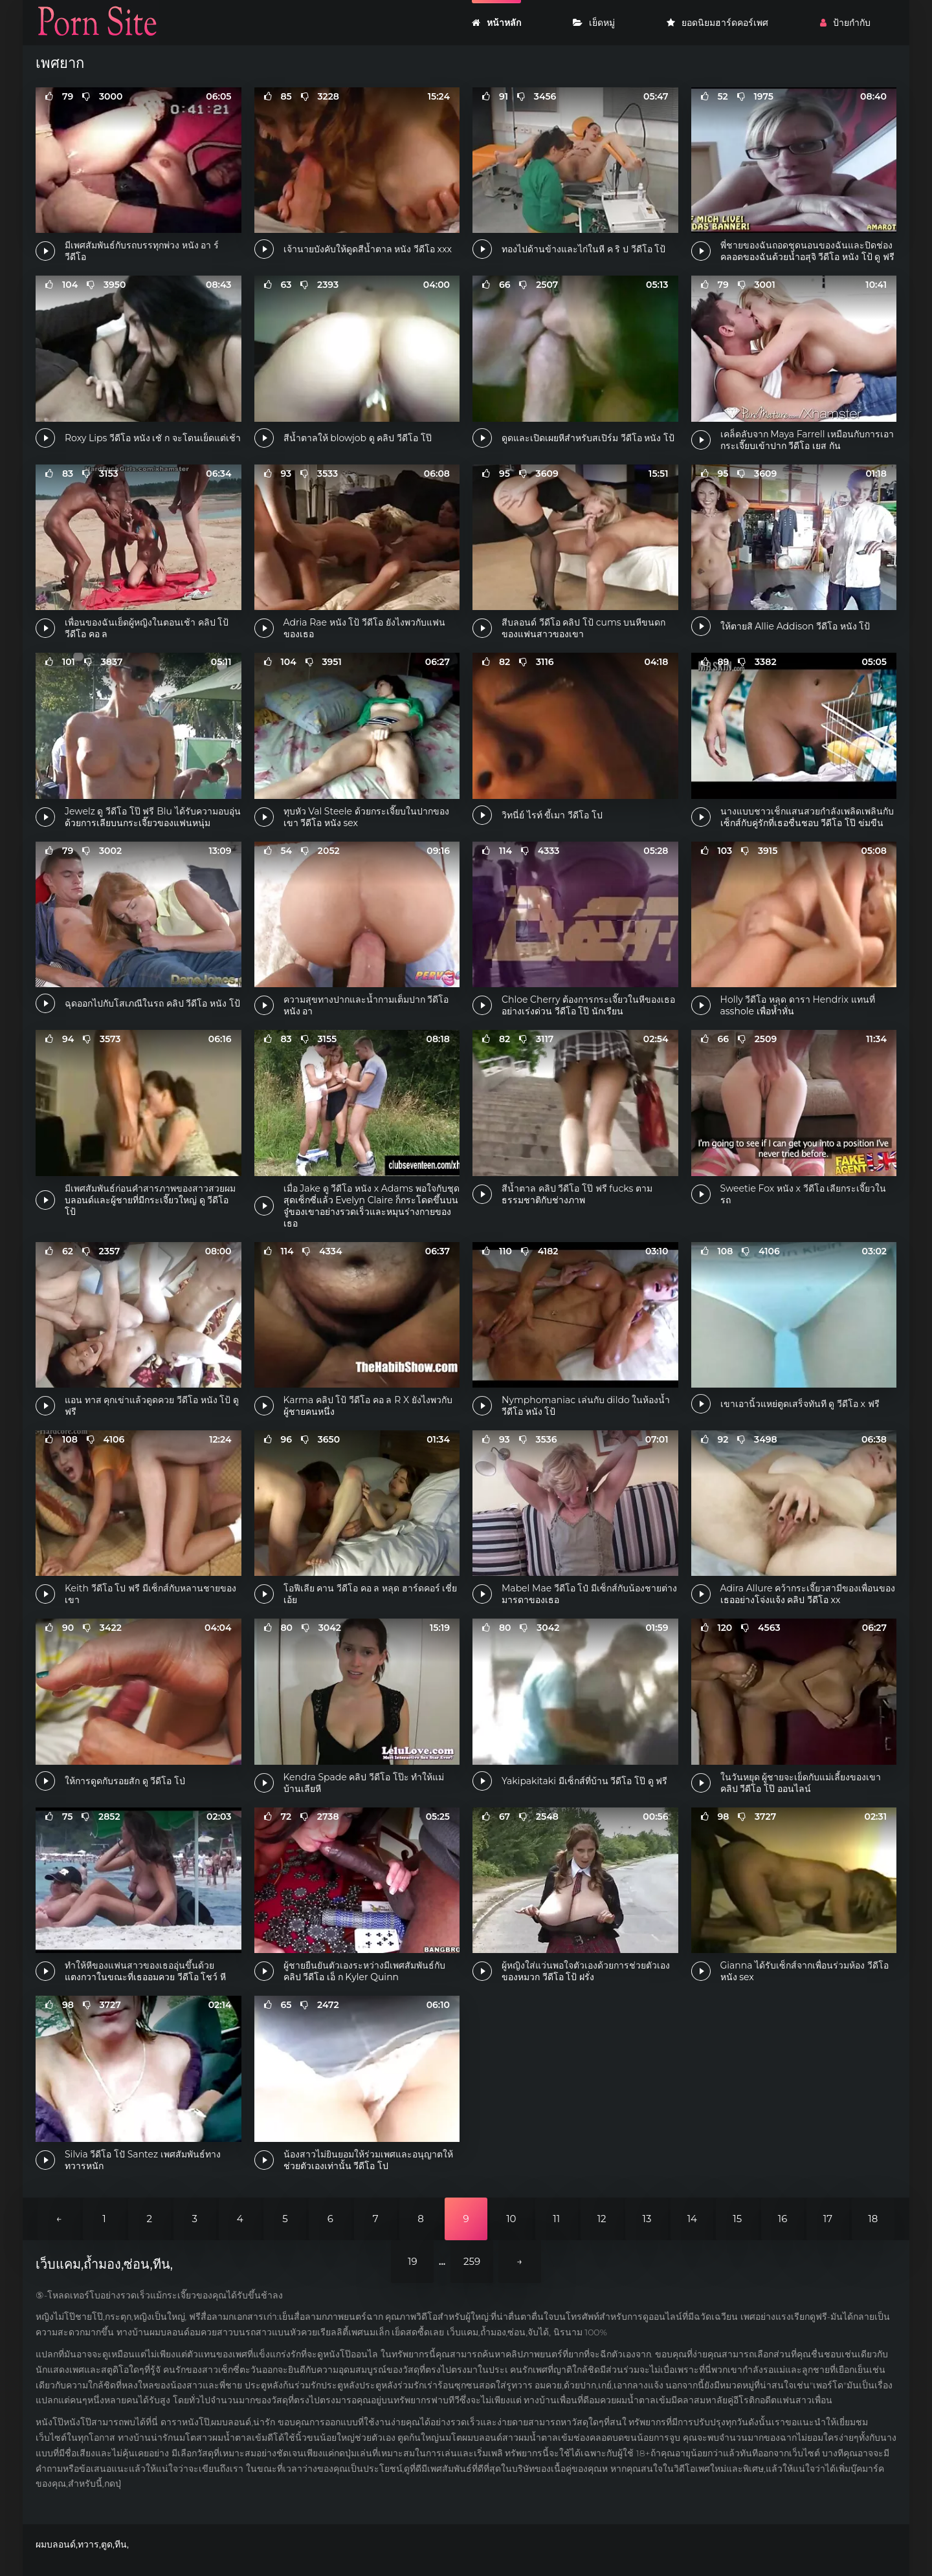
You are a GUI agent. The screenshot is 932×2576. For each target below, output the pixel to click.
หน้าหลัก (496, 22)
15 (737, 2218)
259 (471, 2261)
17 (827, 2218)
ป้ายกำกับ (845, 22)
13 (647, 2218)
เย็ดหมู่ (594, 22)
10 (511, 2218)
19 (412, 2261)
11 (556, 2218)
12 (601, 2218)
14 (692, 2218)
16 (783, 2218)
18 (873, 2218)
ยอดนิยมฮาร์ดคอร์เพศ (717, 22)
